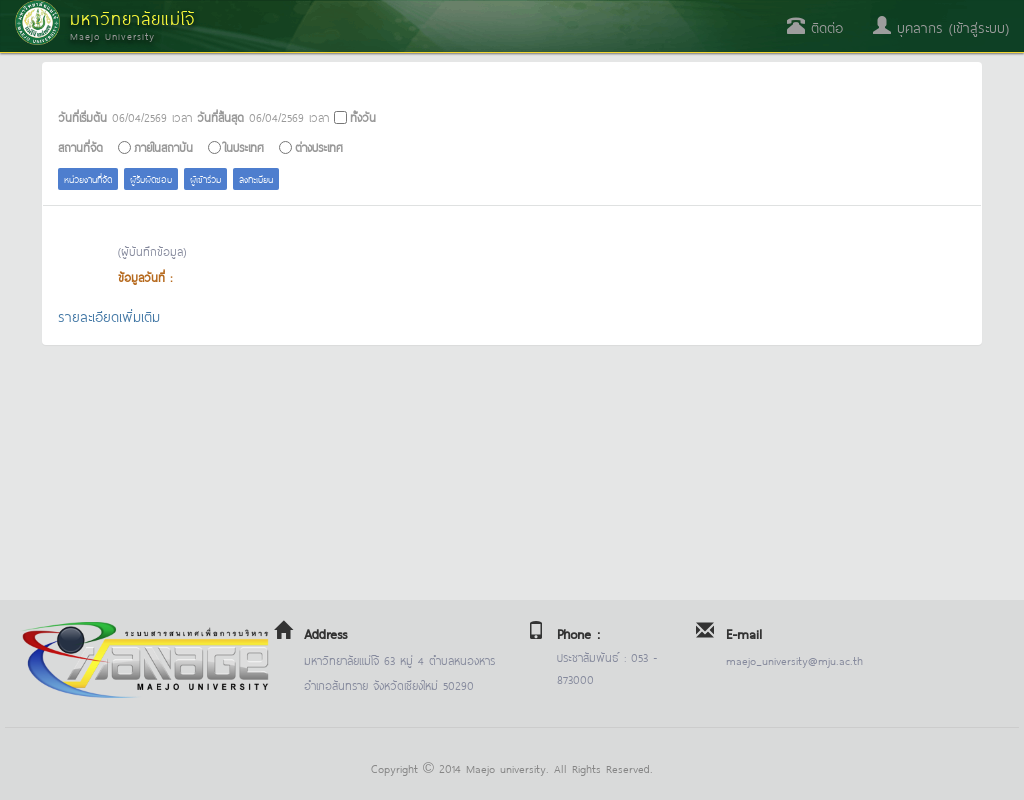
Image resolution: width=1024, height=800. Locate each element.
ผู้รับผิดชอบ (151, 178)
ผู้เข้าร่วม (205, 178)
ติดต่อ (815, 26)
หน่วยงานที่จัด (88, 178)
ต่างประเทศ (319, 146)
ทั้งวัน (363, 116)
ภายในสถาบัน (163, 146)
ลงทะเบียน (256, 178)
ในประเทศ (244, 146)
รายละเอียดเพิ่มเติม (109, 315)
